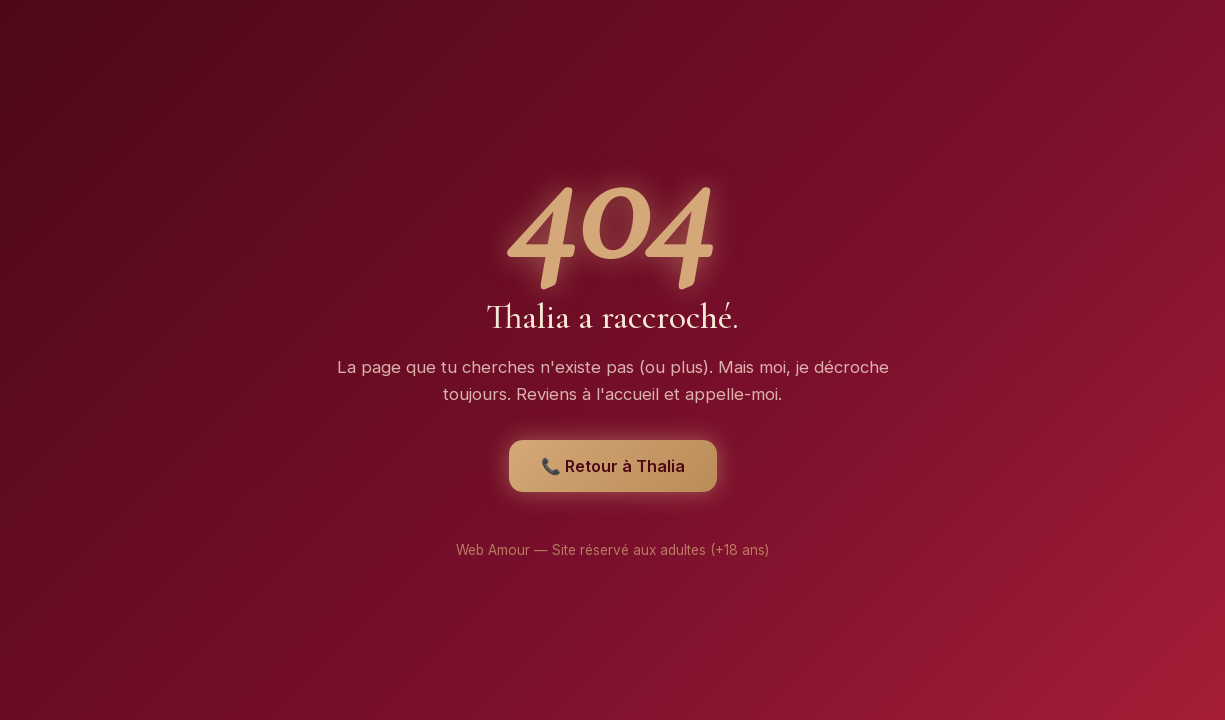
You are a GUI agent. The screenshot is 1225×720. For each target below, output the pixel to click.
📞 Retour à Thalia (613, 466)
